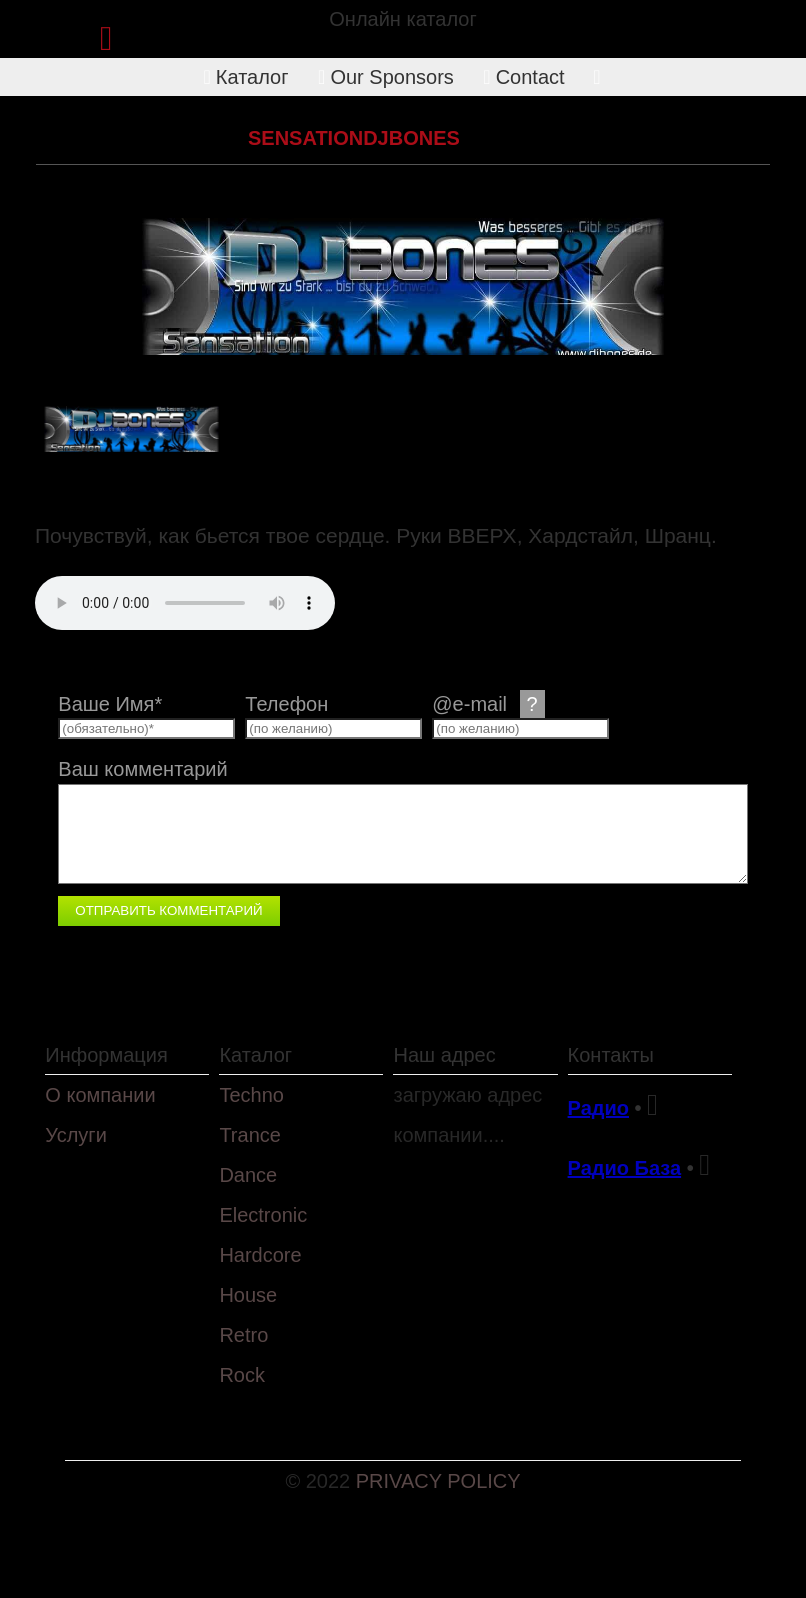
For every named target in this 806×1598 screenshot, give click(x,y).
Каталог (246, 77)
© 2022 (320, 1481)
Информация (106, 1055)
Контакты (611, 1055)
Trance (250, 1135)
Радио (598, 1108)
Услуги (76, 1135)
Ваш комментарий (142, 769)
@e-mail (488, 704)
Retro (243, 1335)
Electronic (263, 1215)
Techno (251, 1095)
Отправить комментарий (168, 910)
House (248, 1295)
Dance (248, 1175)
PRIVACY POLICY (438, 1481)
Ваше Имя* (110, 704)
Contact (523, 77)
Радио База (625, 1168)
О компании (100, 1095)
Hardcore (181, 138)
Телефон (286, 704)
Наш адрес (444, 1055)
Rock (242, 1375)
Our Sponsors (386, 77)
